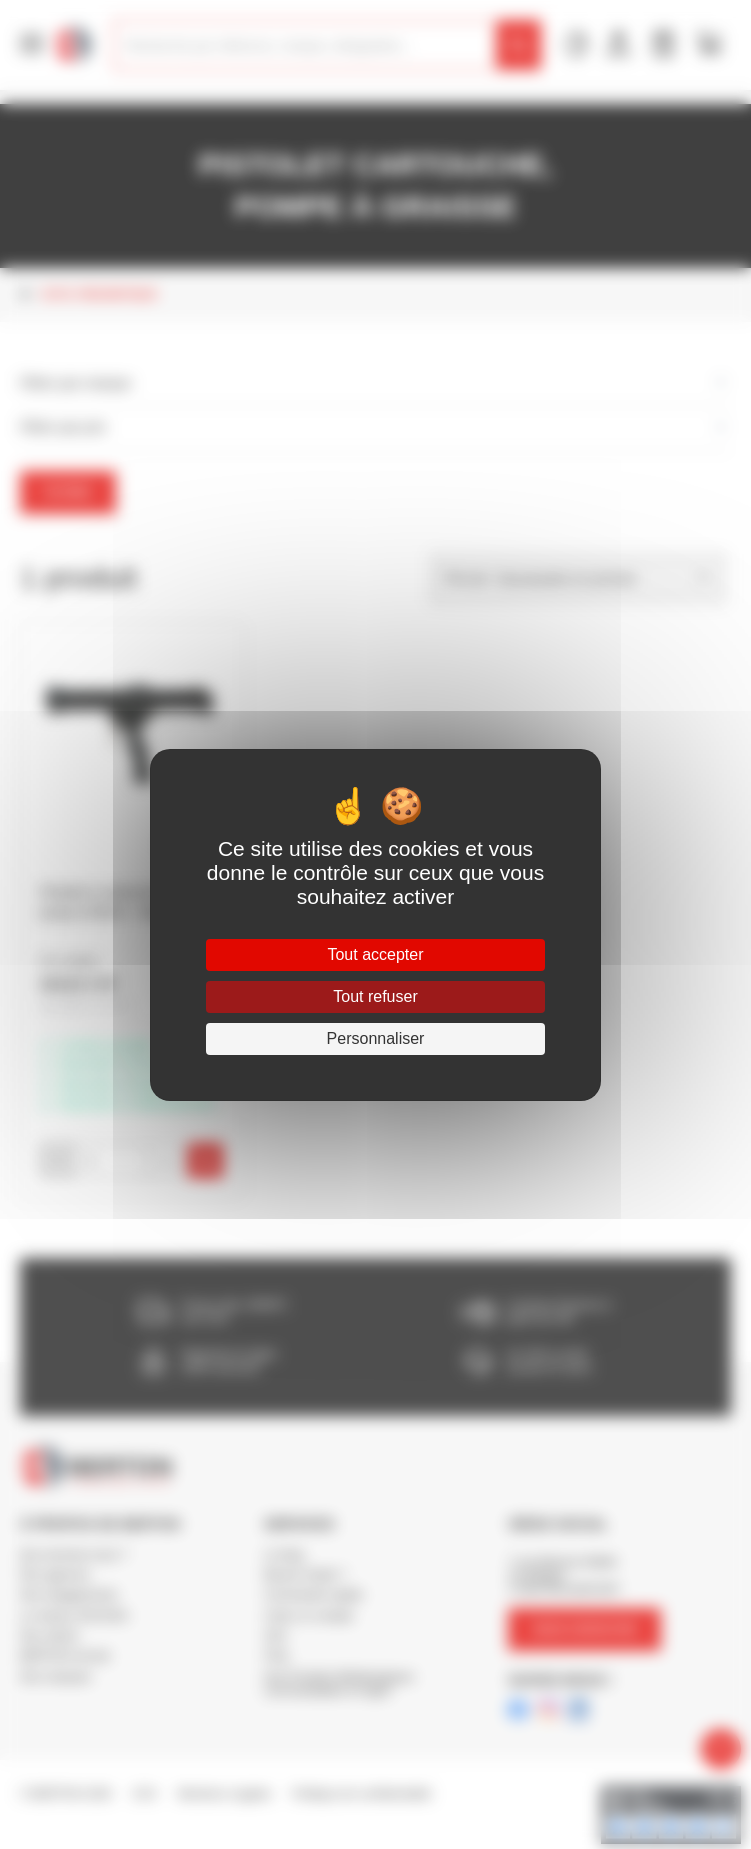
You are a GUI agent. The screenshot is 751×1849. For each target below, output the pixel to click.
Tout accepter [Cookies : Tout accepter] (375, 954)
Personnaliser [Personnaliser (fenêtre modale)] (376, 1038)
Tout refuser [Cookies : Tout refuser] (375, 996)
